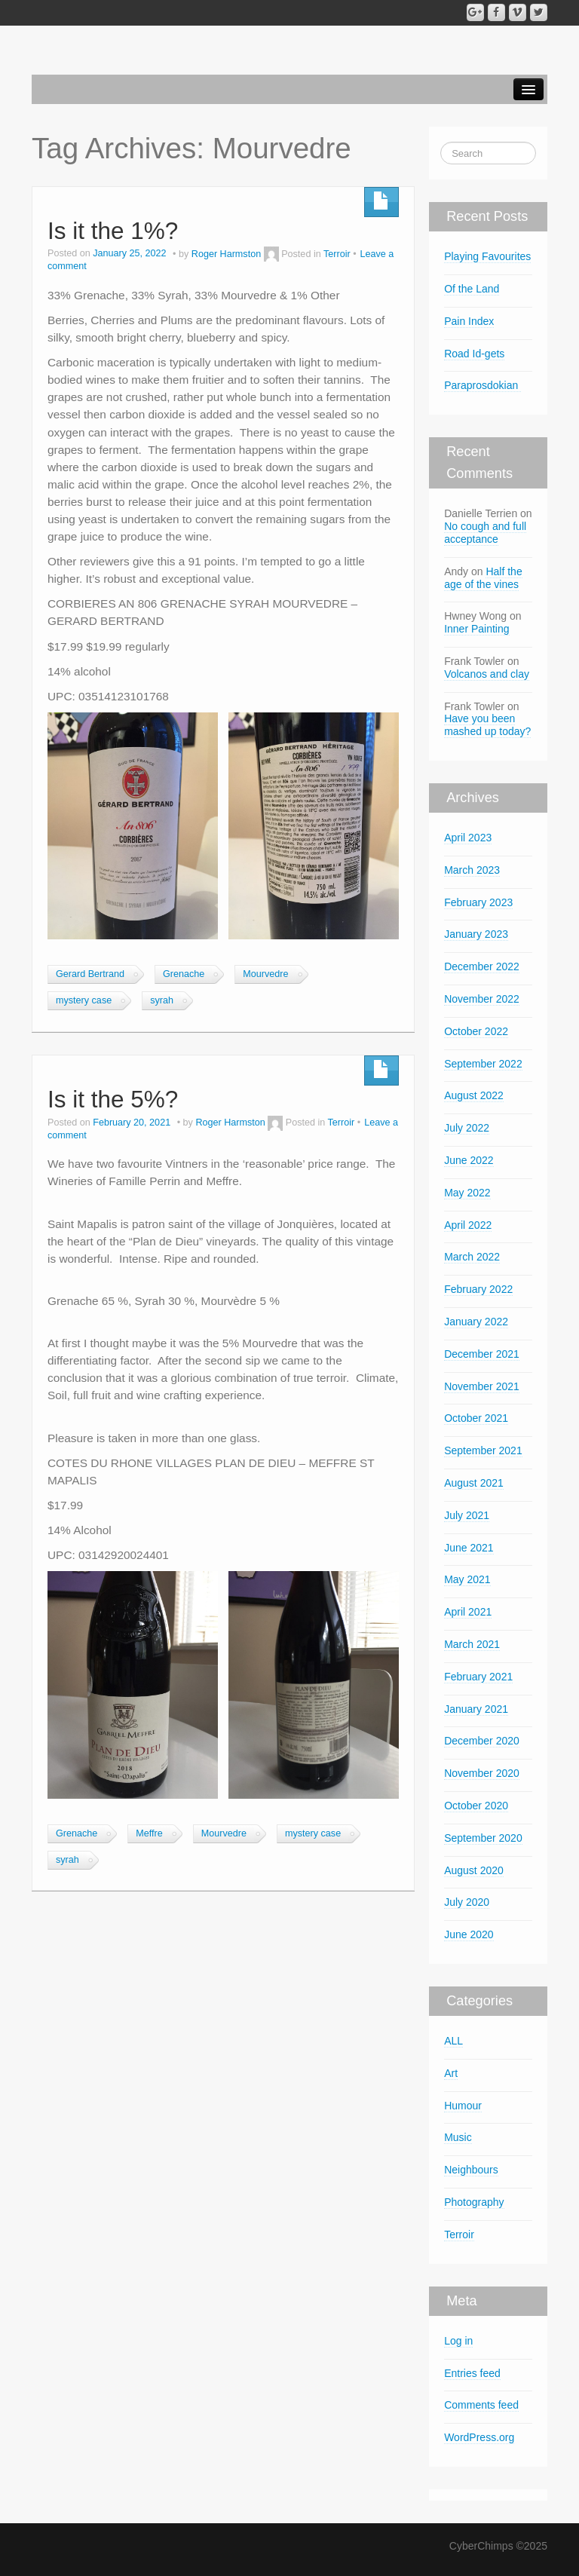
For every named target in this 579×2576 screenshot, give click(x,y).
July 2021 (466, 1515)
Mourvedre (265, 974)
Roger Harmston (226, 254)
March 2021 (472, 1644)
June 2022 (468, 1160)
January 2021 (476, 1709)
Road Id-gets (474, 354)
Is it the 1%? (112, 230)
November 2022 (481, 999)
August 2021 (474, 1483)
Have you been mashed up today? (487, 724)
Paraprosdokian (482, 385)
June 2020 (468, 1934)
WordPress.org (479, 2437)
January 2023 (476, 934)
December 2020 (481, 1741)
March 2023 (472, 870)
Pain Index (469, 321)
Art (451, 2073)
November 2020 (481, 1773)
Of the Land (471, 289)
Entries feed (472, 2373)
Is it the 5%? (112, 1099)
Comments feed (481, 2405)
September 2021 (483, 1450)
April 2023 (468, 838)
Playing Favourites (487, 256)
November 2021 (481, 1386)
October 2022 (476, 1031)
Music (458, 2137)
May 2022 (467, 1193)
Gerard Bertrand (90, 974)
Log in (458, 2341)
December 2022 (481, 966)
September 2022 (483, 1064)
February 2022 (478, 1289)
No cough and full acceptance (485, 532)
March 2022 (472, 1257)
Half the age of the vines (483, 577)
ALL (453, 2041)
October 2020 (476, 1806)
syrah (161, 1000)
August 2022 (474, 1095)
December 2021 (481, 1354)
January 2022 (476, 1322)
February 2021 (478, 1677)
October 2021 (476, 1418)
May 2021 (467, 1579)
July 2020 (466, 1902)
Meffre (149, 1833)
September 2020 (483, 1838)
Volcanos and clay (486, 674)
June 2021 (468, 1548)
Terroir (337, 254)
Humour (463, 2106)
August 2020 (474, 1870)
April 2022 (468, 1225)
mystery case (84, 1000)
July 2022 (466, 1128)
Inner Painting (476, 629)
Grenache (183, 974)
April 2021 (468, 1612)
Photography (474, 2202)
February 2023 (478, 902)
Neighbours (471, 2170)
